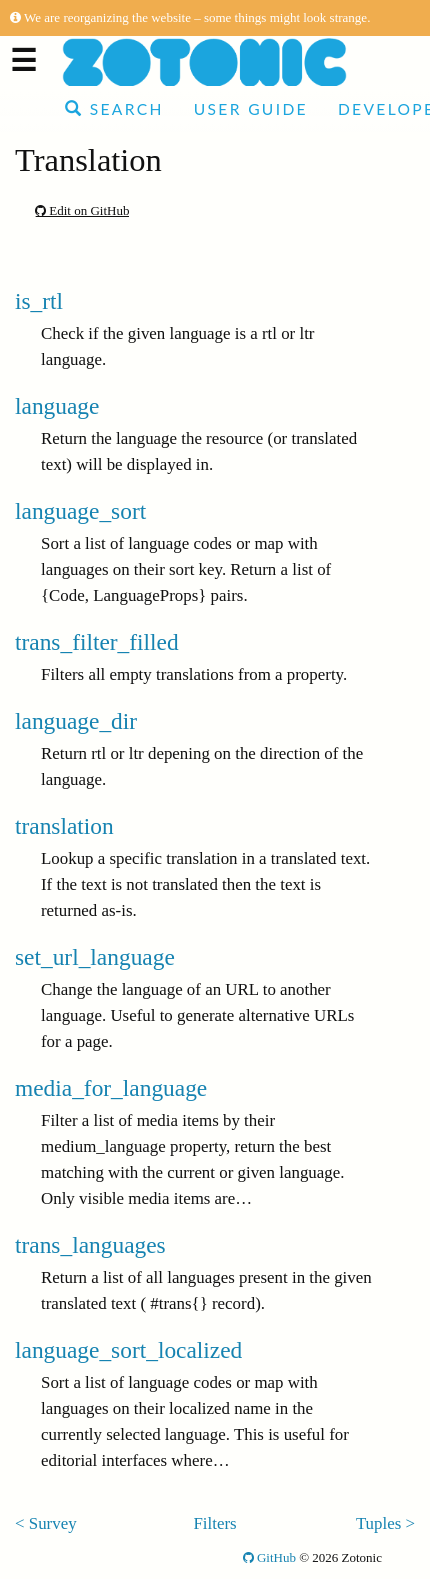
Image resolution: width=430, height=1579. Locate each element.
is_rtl (39, 301)
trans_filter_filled (97, 642)
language (57, 406)
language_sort (80, 511)
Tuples (378, 1523)
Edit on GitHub (82, 210)
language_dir (76, 721)
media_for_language (111, 1088)
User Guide (251, 109)
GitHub (269, 1557)
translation (64, 826)
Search (114, 109)
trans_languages (90, 1245)
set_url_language (95, 957)
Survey (53, 1523)
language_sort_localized (128, 1350)
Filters (214, 1523)
